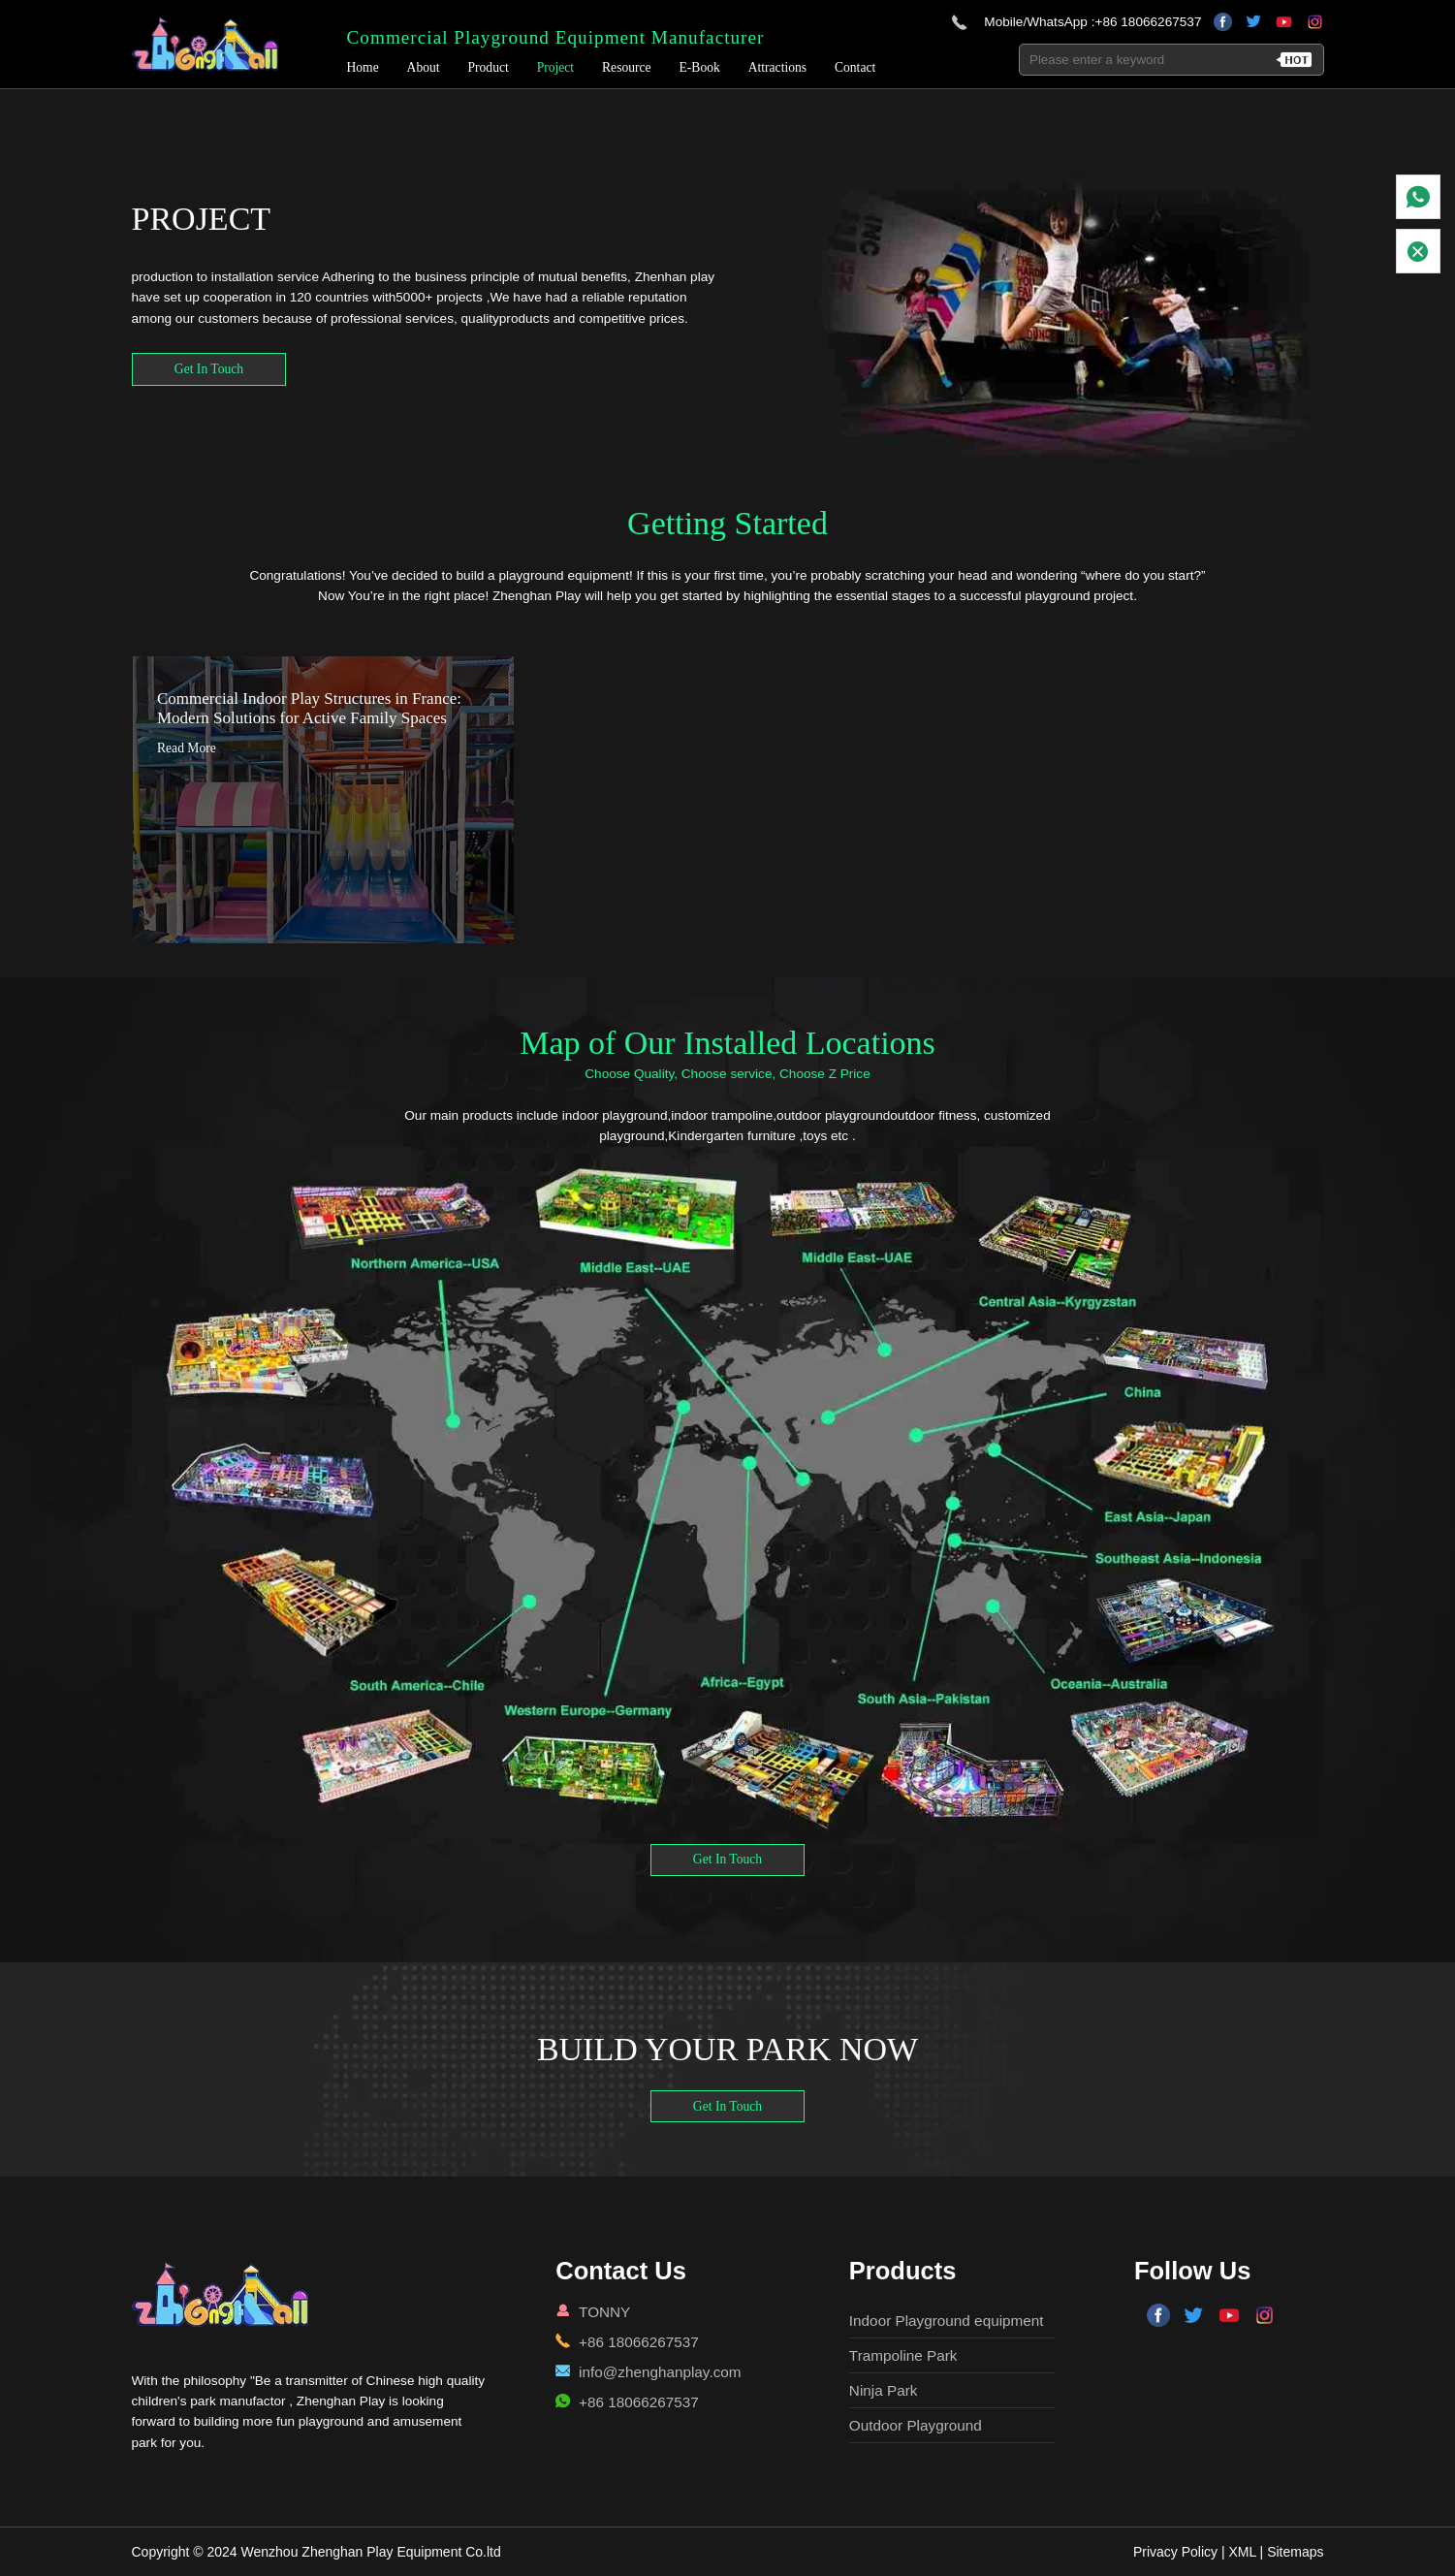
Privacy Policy (1175, 2552)
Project (558, 70)
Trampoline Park (903, 2355)
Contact (857, 70)
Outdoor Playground (915, 2425)
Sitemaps (1295, 2552)
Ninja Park (883, 2390)
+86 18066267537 (1147, 23)
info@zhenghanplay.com (660, 2372)
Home (364, 70)
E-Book (700, 70)
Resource (628, 70)
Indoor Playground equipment (946, 2320)
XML (1241, 2552)
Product (489, 70)
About (425, 70)
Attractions (779, 70)
